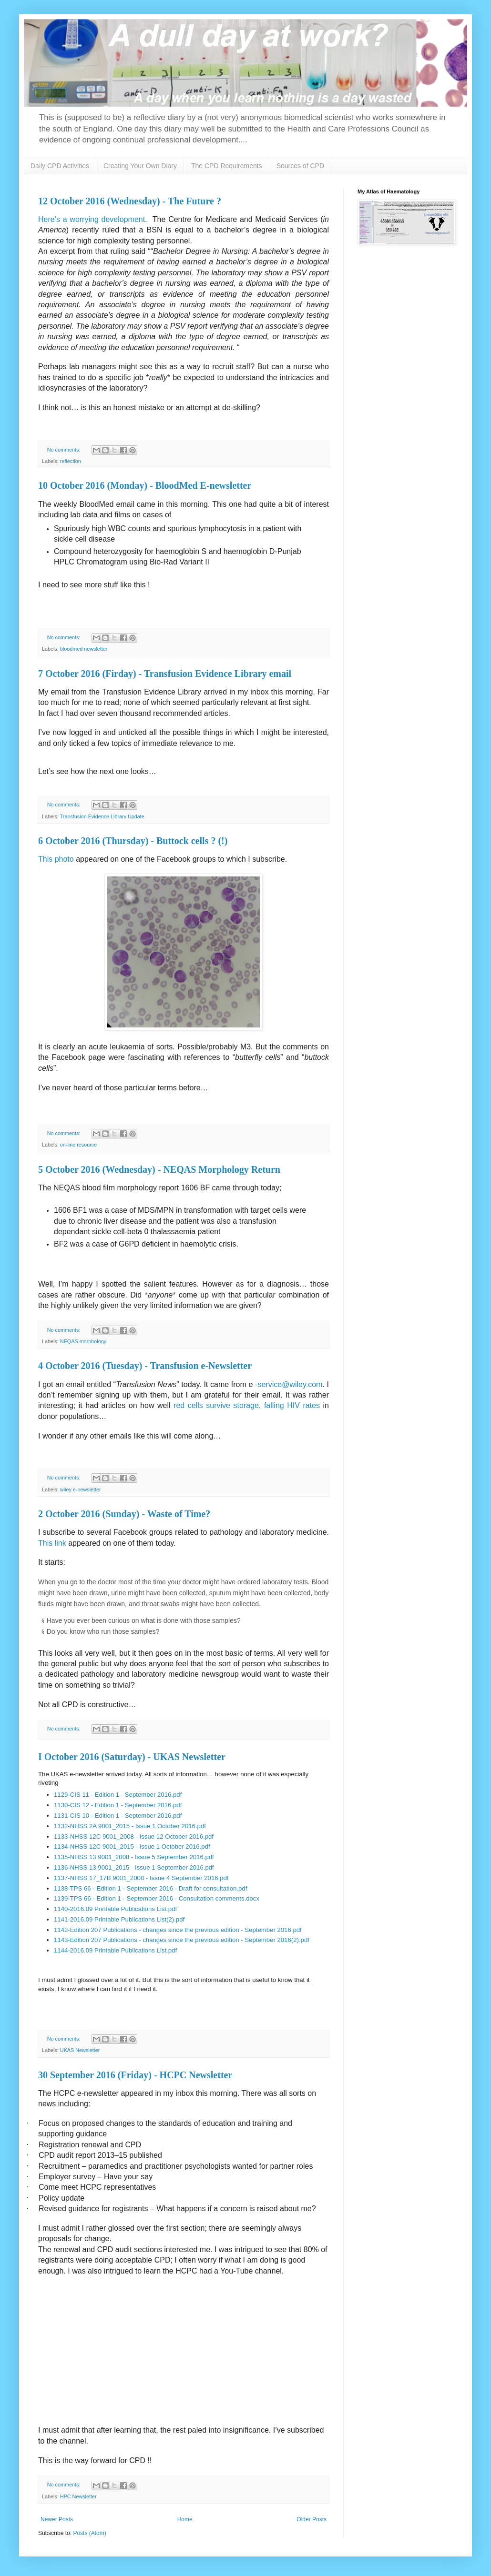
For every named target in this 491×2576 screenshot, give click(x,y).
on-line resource (78, 1144)
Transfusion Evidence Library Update (102, 816)
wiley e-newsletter (80, 1489)
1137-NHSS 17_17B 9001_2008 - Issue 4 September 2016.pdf (141, 1878)
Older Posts (312, 2519)
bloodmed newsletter (84, 649)
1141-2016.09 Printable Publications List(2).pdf (119, 1919)
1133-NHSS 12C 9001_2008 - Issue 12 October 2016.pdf (134, 1836)
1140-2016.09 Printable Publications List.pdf (115, 1908)
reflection (70, 461)
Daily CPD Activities (60, 166)
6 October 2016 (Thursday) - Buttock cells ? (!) (132, 840)
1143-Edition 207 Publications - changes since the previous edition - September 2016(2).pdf (181, 1939)
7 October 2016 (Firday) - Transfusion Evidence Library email (164, 673)
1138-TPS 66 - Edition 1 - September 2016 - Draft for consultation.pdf (150, 1888)
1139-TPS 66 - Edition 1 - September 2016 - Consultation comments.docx (156, 1898)
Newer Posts (57, 2519)
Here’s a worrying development (91, 219)
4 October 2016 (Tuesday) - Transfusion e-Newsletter (145, 1365)
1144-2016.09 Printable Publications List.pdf (115, 1950)
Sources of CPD (300, 166)
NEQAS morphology (83, 1341)
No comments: (64, 450)
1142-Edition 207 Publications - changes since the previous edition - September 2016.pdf (178, 1929)
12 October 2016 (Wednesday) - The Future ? (129, 201)
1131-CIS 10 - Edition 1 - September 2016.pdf (118, 1815)
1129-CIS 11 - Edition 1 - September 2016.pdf (118, 1794)
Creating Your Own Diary (140, 166)
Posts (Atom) (89, 2533)
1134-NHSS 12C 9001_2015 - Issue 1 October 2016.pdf (132, 1846)
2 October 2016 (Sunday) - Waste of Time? (124, 1514)
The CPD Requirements (226, 166)
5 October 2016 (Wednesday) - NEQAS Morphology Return (159, 1169)
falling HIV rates (292, 1405)
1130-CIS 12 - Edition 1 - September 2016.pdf (118, 1805)
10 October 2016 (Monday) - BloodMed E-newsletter (144, 485)
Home (185, 2519)
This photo (56, 859)
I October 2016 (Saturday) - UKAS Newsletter (131, 1756)
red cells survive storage (216, 1405)
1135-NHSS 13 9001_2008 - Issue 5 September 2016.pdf (134, 1857)
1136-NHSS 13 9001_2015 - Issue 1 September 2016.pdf (134, 1867)
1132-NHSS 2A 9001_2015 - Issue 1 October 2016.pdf (130, 1826)
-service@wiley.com (288, 1384)
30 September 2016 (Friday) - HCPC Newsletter (135, 2075)
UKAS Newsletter (80, 2050)
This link (52, 1543)
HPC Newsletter (78, 2496)
